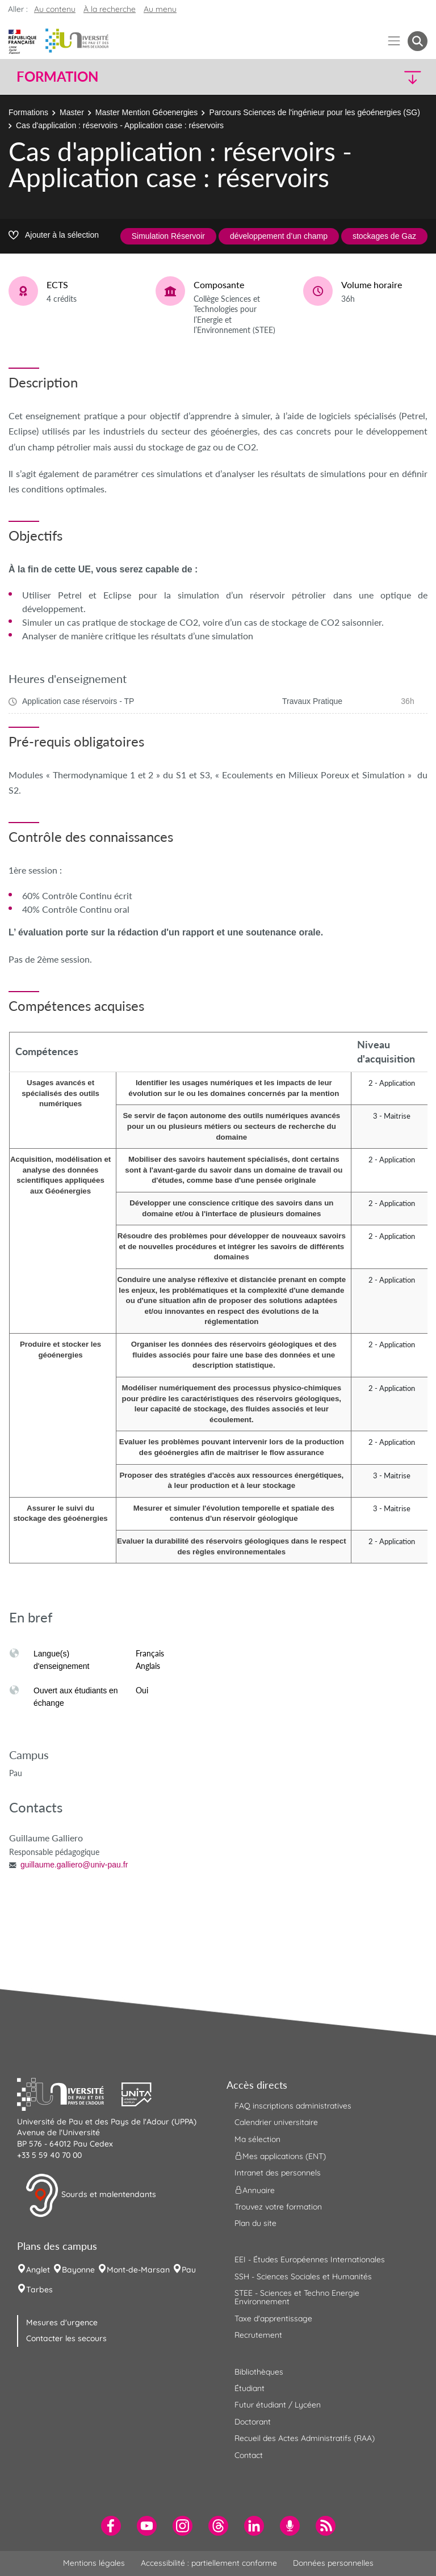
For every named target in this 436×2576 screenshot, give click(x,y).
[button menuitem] (417, 41)
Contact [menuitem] (248, 2455)
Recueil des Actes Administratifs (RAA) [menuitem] (304, 2438)
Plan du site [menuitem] (255, 2223)
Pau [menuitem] (189, 2270)
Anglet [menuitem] (38, 2270)
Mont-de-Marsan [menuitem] (138, 2270)
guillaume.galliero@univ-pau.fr (74, 1864)
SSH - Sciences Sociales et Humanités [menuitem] (303, 2276)
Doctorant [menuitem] (252, 2422)
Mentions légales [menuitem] (94, 2563)
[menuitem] (111, 2526)
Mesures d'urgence (62, 2322)
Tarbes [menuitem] (39, 2289)
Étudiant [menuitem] (249, 2388)
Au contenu (55, 9)
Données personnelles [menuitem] (333, 2563)
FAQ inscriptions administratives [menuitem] (292, 2106)
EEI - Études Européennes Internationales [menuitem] (309, 2259)
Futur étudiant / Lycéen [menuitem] (277, 2405)
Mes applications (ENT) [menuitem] (280, 2156)
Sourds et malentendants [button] (90, 2195)
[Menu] (394, 41)
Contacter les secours (66, 2338)
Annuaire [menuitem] (254, 2190)
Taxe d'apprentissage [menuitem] (273, 2318)
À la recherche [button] (109, 9)
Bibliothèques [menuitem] (258, 2372)
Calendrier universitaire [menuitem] (276, 2122)
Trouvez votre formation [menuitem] (278, 2207)
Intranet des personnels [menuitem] (277, 2173)
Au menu (160, 9)
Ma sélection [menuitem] (257, 2139)
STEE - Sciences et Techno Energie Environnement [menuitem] (296, 2297)
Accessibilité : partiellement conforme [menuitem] (209, 2563)
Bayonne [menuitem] (78, 2270)
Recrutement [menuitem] (258, 2335)
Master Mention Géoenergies (146, 112)
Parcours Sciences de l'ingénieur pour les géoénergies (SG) (314, 112)
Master (72, 112)
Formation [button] (57, 77)
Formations (28, 112)
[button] (378, 76)
